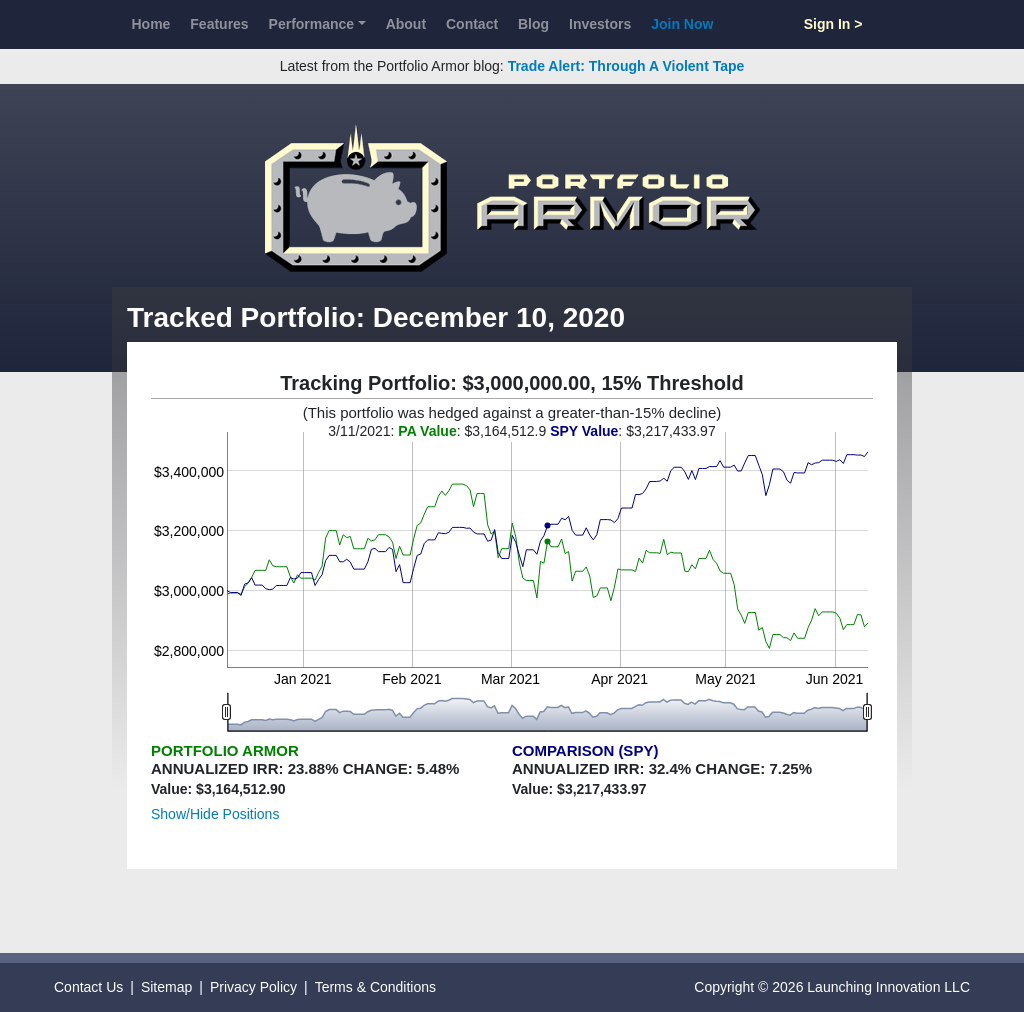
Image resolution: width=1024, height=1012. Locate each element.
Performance (312, 24)
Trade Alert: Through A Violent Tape (626, 66)
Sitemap (166, 987)
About (406, 24)
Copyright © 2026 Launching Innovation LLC (832, 987)
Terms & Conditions (375, 987)
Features (219, 24)
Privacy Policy (253, 987)
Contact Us (88, 987)
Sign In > (833, 24)
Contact (472, 24)
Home (150, 24)
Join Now (682, 24)
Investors (600, 24)
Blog (533, 24)
